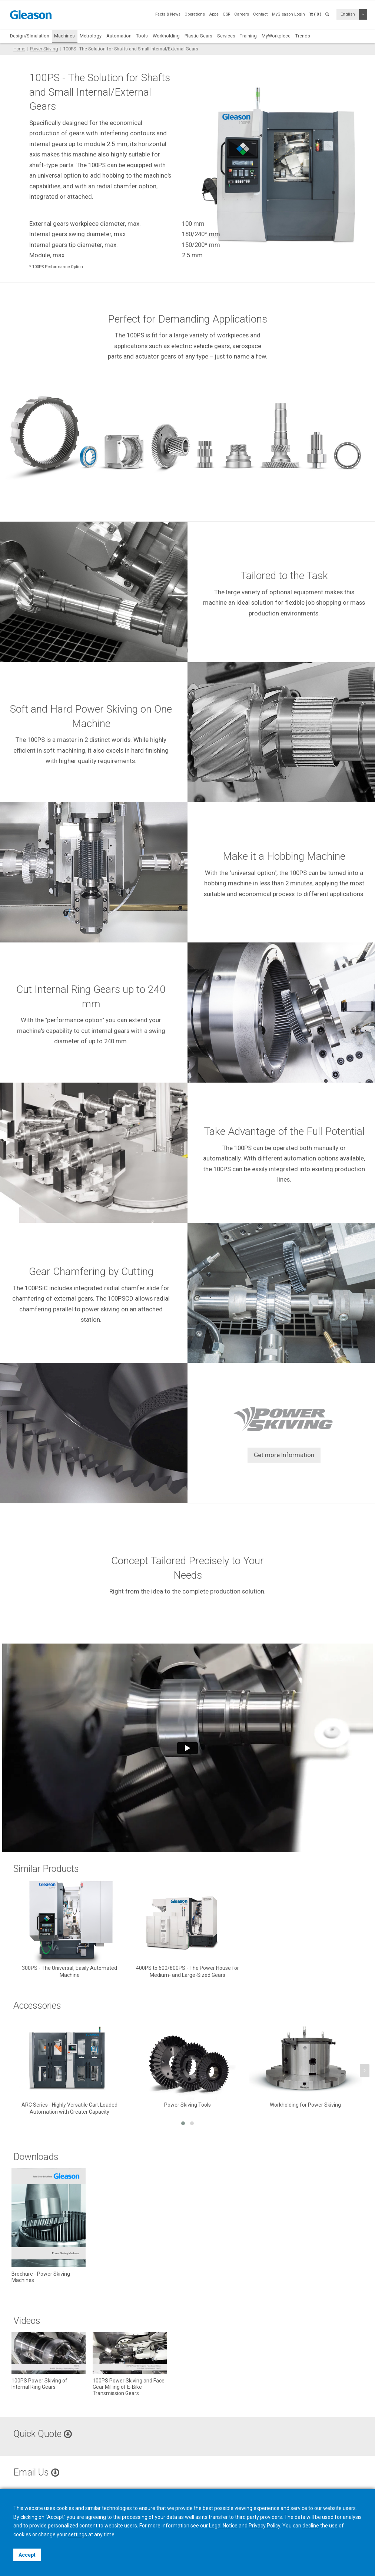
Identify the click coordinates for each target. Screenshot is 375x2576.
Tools (142, 36)
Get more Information (284, 1455)
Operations (195, 14)
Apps (214, 14)
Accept (27, 2555)
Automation (119, 36)
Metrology (91, 36)
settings (77, 2534)
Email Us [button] (36, 2472)
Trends (302, 36)
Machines (64, 36)
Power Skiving (44, 49)
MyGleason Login (288, 14)
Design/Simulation (29, 36)
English (348, 14)
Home (19, 49)
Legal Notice (223, 2526)
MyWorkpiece (276, 36)
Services (226, 36)
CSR (226, 14)
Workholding (166, 36)
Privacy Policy (264, 2526)
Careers (241, 14)
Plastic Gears (198, 36)
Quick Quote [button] (42, 2433)
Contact (260, 14)
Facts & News (167, 14)
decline (310, 2526)
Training (248, 36)
